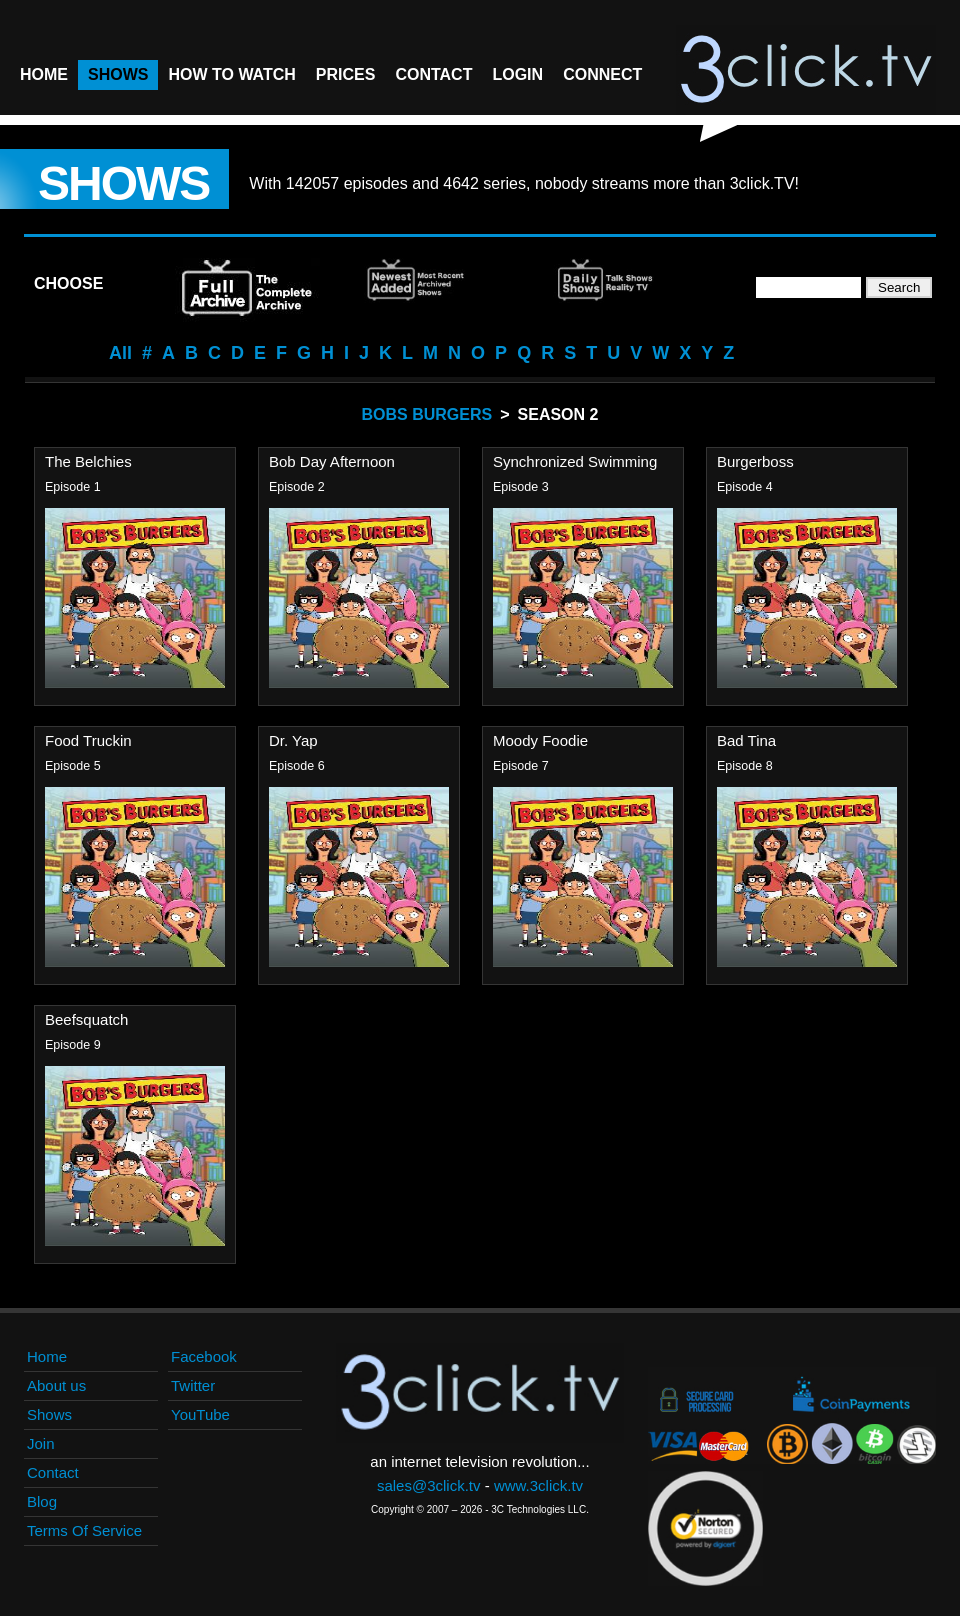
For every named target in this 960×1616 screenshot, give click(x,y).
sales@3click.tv (429, 1485)
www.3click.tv (538, 1485)
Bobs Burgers (427, 414)
